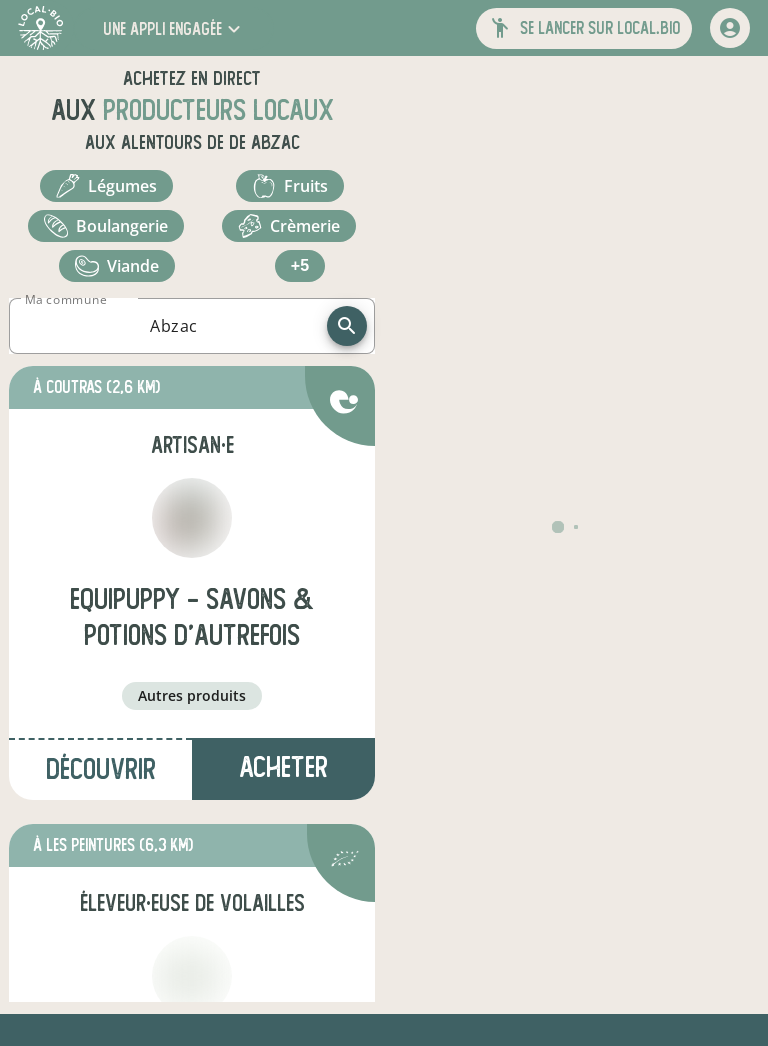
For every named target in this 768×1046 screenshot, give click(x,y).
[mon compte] (730, 28)
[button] (174, 28)
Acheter (283, 767)
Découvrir (101, 769)
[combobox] (174, 326)
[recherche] (347, 326)
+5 (300, 265)
